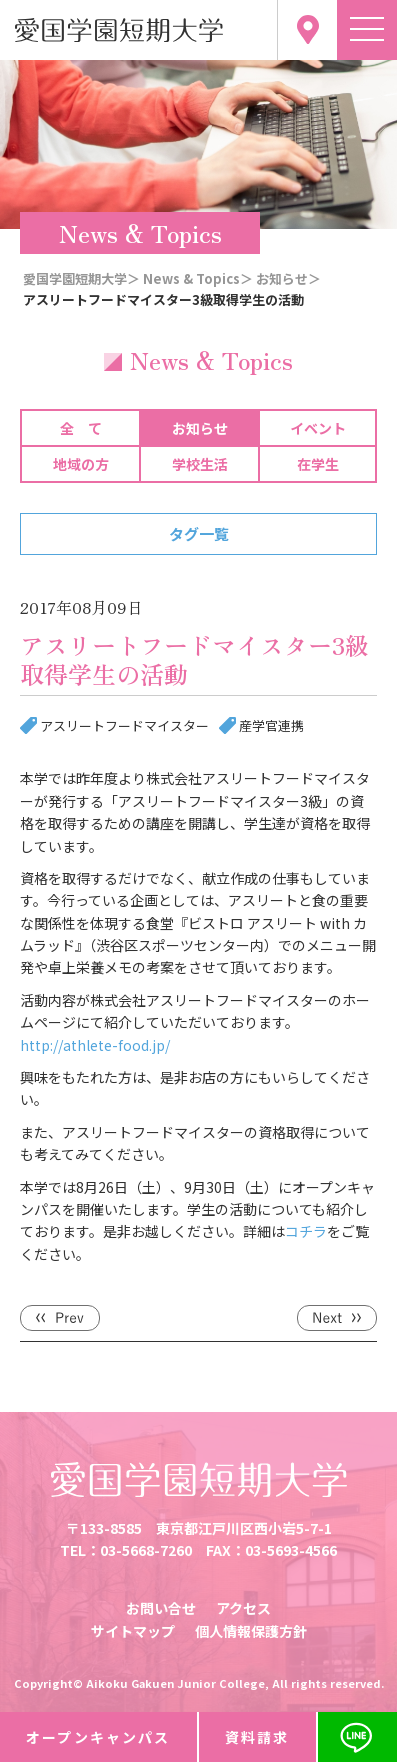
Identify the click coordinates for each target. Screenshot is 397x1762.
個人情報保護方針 (251, 1631)
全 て (81, 428)
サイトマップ (133, 1631)
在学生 (318, 464)
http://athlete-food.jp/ (95, 1045)
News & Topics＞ (198, 278)
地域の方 (81, 464)
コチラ (306, 1231)
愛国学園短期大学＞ (81, 278)
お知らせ (200, 428)
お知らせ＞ (288, 278)
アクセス (243, 1608)
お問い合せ (161, 1608)
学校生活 (200, 464)
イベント (318, 428)
